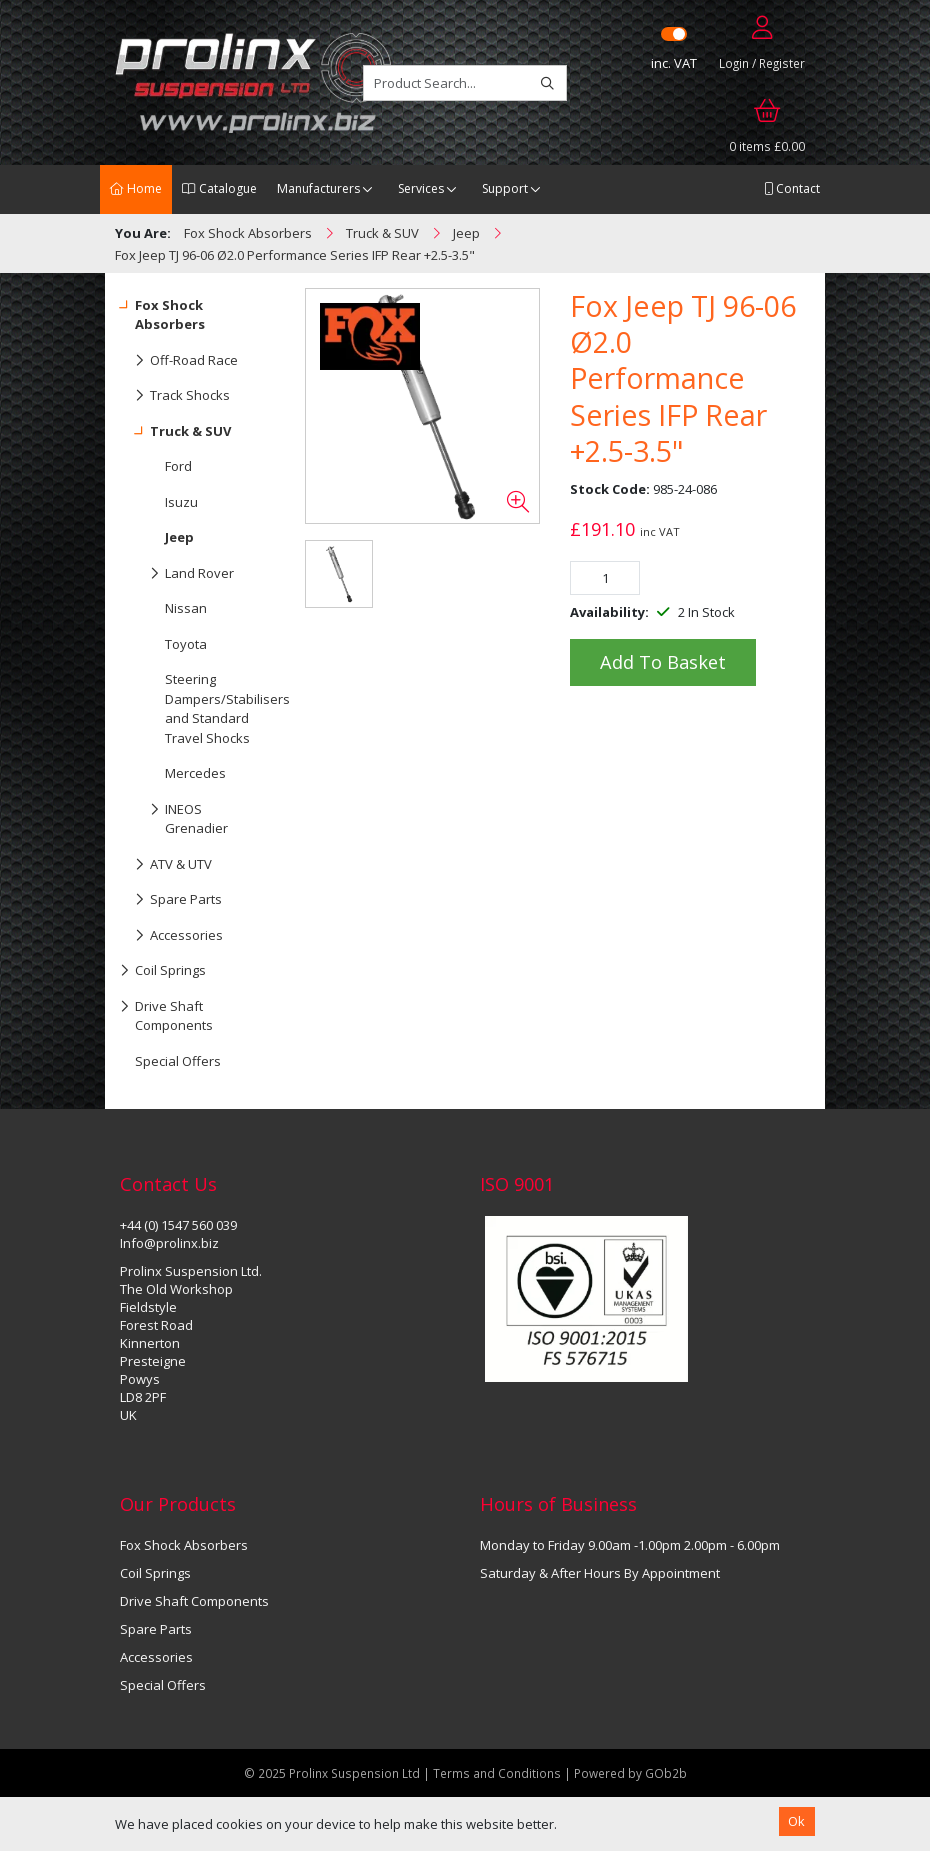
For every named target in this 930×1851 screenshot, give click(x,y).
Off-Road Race (179, 361)
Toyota (186, 644)
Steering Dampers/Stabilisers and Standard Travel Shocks (217, 708)
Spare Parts (171, 900)
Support (505, 188)
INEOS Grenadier (174, 815)
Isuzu (181, 502)
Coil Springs (163, 971)
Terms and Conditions (498, 1773)
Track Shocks (175, 396)
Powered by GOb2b (630, 1773)
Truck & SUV (175, 432)
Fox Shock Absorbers (162, 311)
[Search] (547, 83)
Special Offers (178, 1061)
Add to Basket (663, 662)
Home (136, 188)
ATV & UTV (166, 865)
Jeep (179, 537)
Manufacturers (318, 188)
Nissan (186, 608)
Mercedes (195, 773)
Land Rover (177, 574)
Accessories (171, 936)
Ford (178, 466)
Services (421, 188)
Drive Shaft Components (166, 1012)
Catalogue (219, 188)
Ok (796, 1821)
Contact (792, 188)
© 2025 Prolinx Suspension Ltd (332, 1773)
